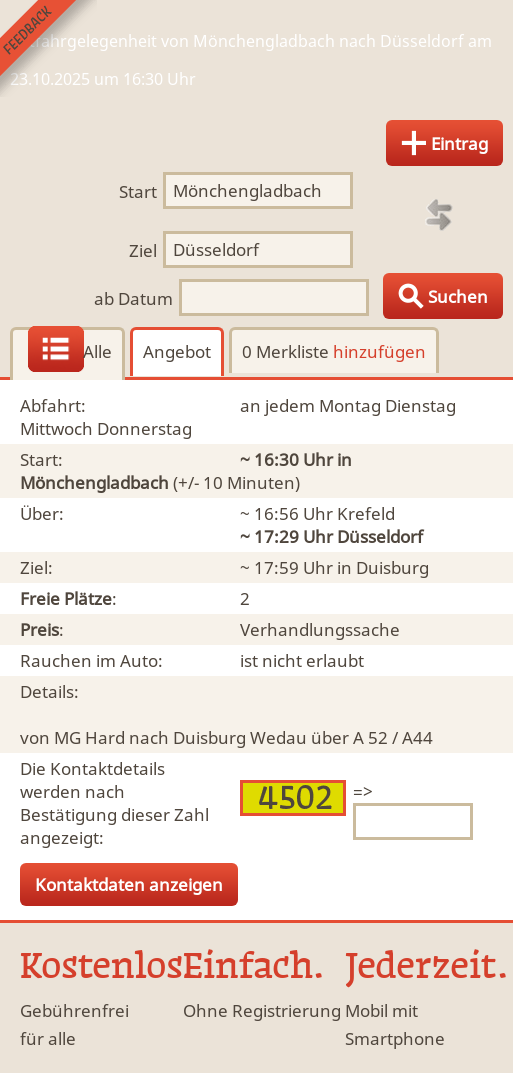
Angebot (177, 351)
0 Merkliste (334, 351)
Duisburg (392, 567)
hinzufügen (379, 351)
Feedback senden (48, 48)
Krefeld (366, 513)
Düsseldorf (380, 536)
